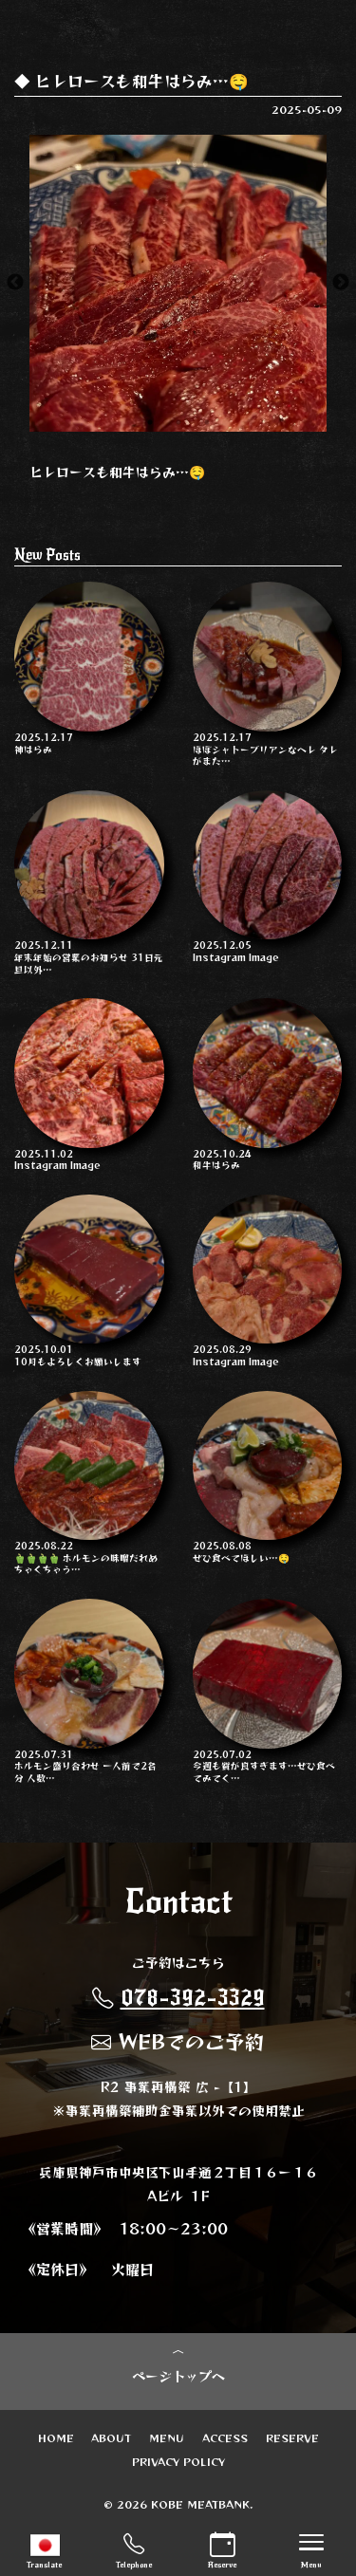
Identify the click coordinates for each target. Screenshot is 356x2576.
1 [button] (150, 422)
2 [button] (178, 422)
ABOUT (111, 2437)
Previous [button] (15, 282)
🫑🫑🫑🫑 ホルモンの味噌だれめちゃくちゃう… (89, 1483)
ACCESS (225, 2437)
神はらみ (89, 668)
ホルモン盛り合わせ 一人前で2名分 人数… (89, 1691)
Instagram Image (268, 877)
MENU (166, 2437)
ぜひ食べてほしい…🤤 (268, 1478)
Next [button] (340, 282)
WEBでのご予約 (178, 2041)
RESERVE (292, 2437)
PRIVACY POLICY (178, 2461)
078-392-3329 (178, 1997)
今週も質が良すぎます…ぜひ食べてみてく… (268, 1691)
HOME (56, 2437)
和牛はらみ (268, 1085)
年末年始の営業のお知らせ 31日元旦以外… (89, 882)
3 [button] (206, 422)
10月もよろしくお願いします (89, 1281)
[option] (178, 283)
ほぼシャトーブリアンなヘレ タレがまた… (268, 674)
